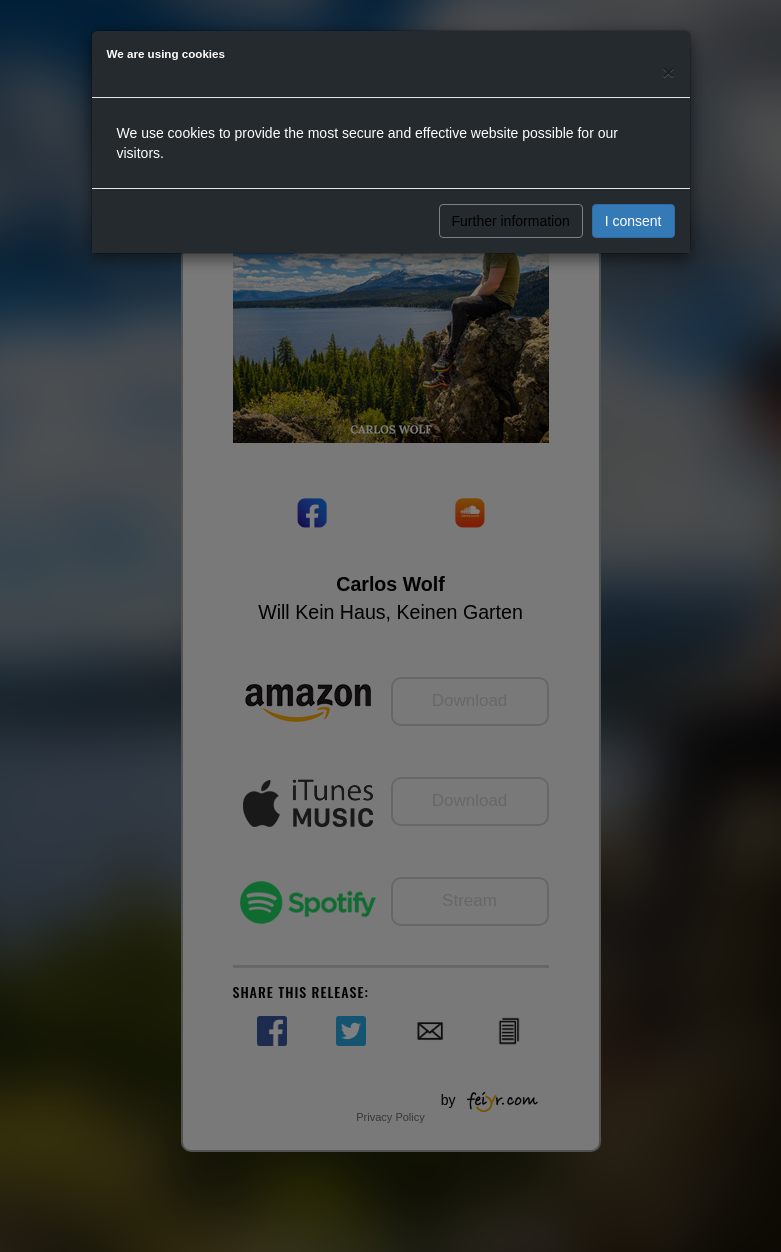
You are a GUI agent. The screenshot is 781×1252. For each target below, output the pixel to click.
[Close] (668, 71)
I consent (633, 221)
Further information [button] (511, 221)
